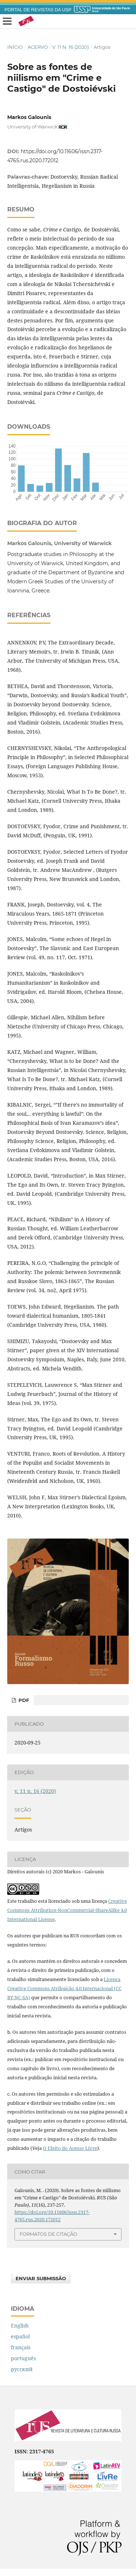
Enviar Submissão (41, 2278)
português (23, 2358)
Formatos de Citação (48, 2234)
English (20, 2325)
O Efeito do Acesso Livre (70, 2148)
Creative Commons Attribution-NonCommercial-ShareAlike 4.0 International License (67, 1910)
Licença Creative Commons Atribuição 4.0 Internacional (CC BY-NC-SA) (64, 1988)
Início (15, 47)
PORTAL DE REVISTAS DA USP (38, 9)
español (20, 2336)
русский (22, 2369)
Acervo (38, 47)
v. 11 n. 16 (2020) (70, 47)
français (20, 2347)
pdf (23, 1700)
